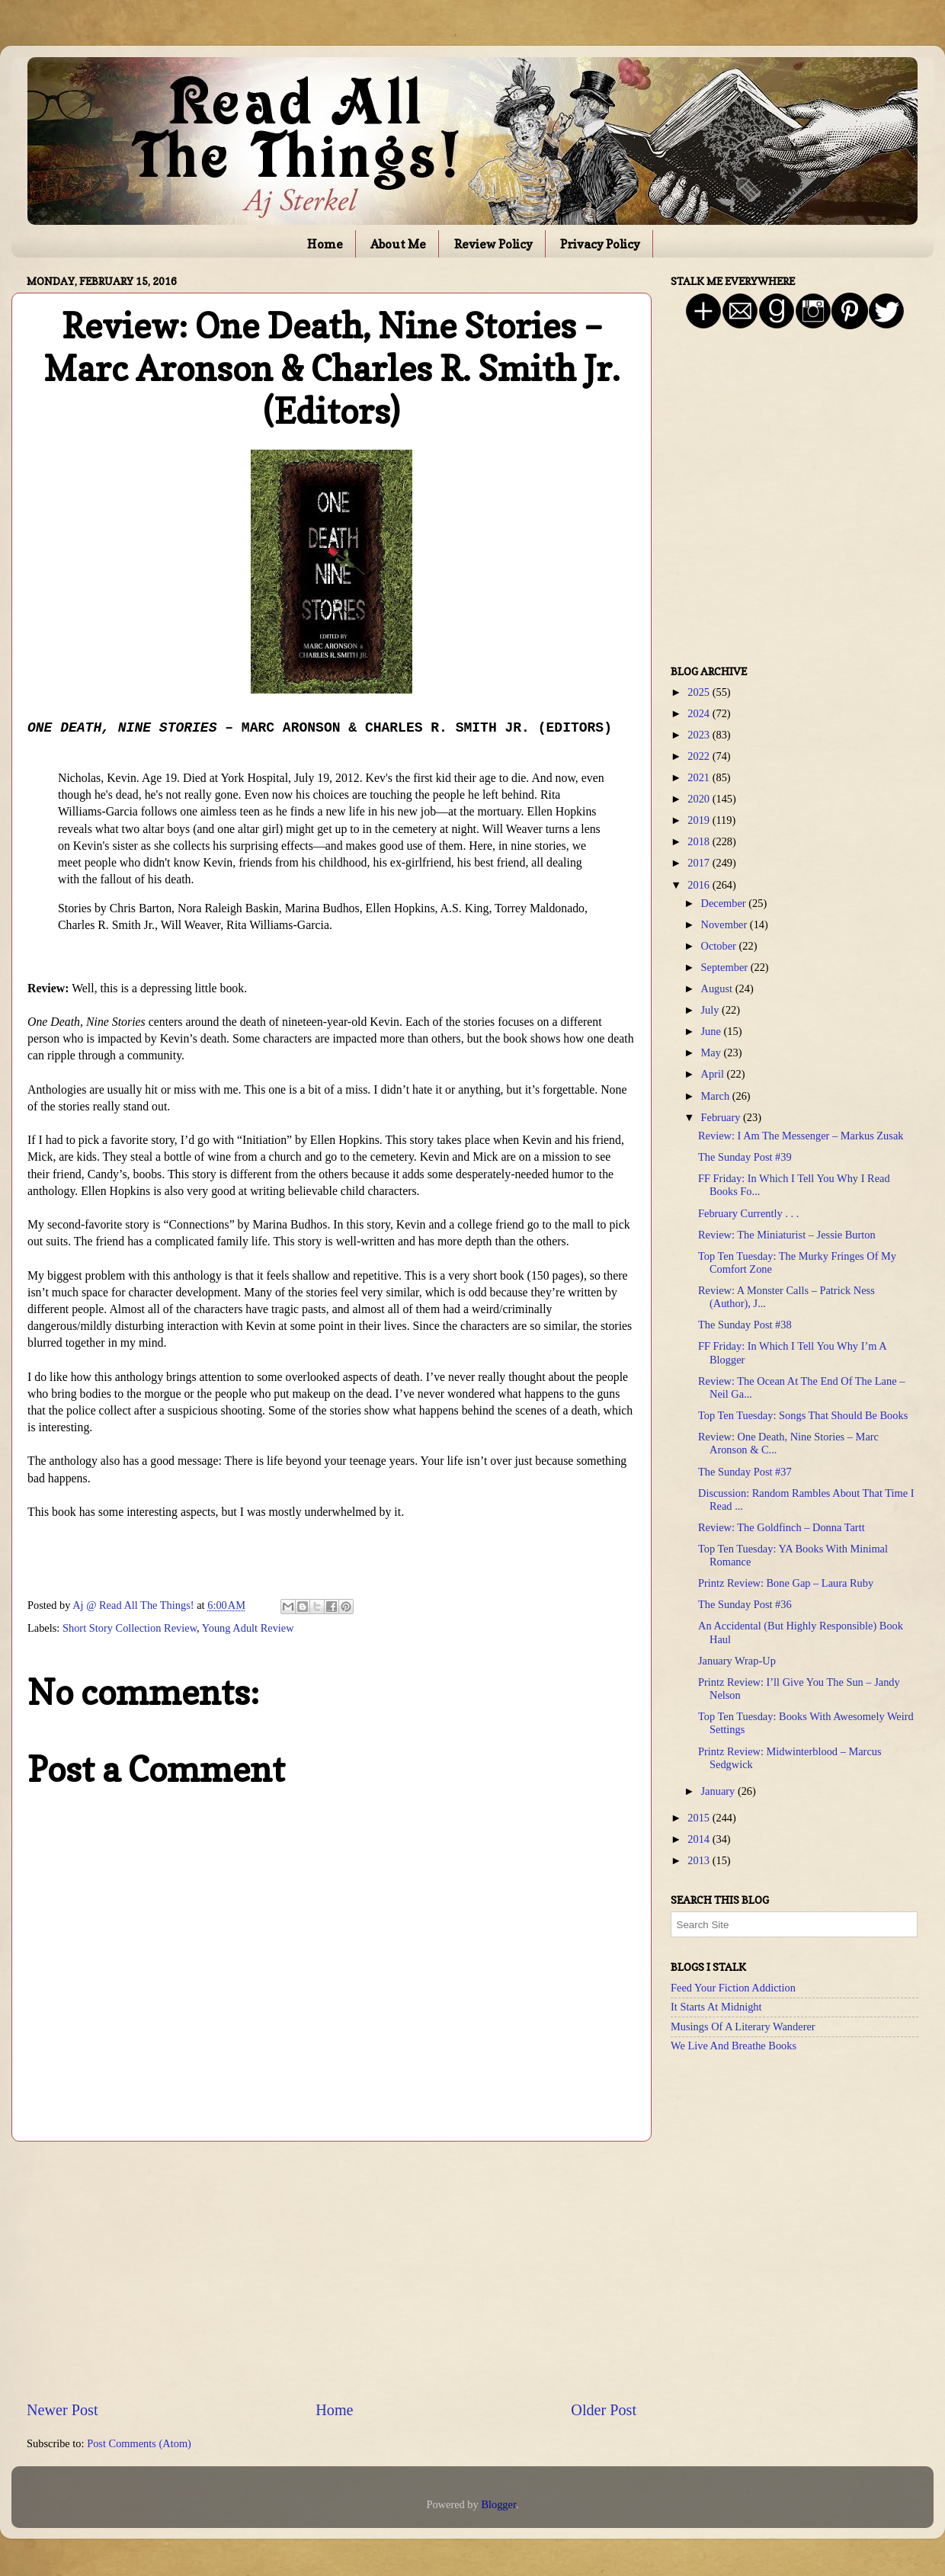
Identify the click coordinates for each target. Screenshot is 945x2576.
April (714, 1074)
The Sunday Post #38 (745, 1324)
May (712, 1052)
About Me (398, 244)
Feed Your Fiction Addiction (733, 1988)
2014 (699, 1839)
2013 (699, 1860)
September (726, 967)
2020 (699, 799)
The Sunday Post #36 (745, 1604)
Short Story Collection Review (129, 1628)
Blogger (498, 2504)
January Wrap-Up (737, 1661)
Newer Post (62, 2409)
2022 (699, 756)
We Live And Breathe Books (733, 2045)
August (718, 988)
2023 (699, 735)
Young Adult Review (248, 1628)
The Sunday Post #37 (745, 1472)
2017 (699, 863)
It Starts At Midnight (716, 2007)
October (720, 946)
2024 (699, 713)
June (712, 1031)
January (719, 1791)
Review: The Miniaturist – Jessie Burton (787, 1235)
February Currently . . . (748, 1213)
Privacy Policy (600, 244)
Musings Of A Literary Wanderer (743, 2026)
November (725, 924)
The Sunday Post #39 (745, 1157)
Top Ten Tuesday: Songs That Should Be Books (803, 1415)
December (725, 903)
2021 (699, 777)
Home (325, 244)
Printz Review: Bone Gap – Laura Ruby (785, 1583)
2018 (699, 841)
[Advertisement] (331, 2270)
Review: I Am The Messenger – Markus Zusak (801, 1135)
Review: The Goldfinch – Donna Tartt (781, 1527)
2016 (699, 885)
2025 (699, 692)
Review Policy (493, 244)
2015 (699, 1818)
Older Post (603, 2409)
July (711, 1010)
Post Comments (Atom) (139, 2443)
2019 (699, 820)
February (722, 1117)
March (716, 1096)
